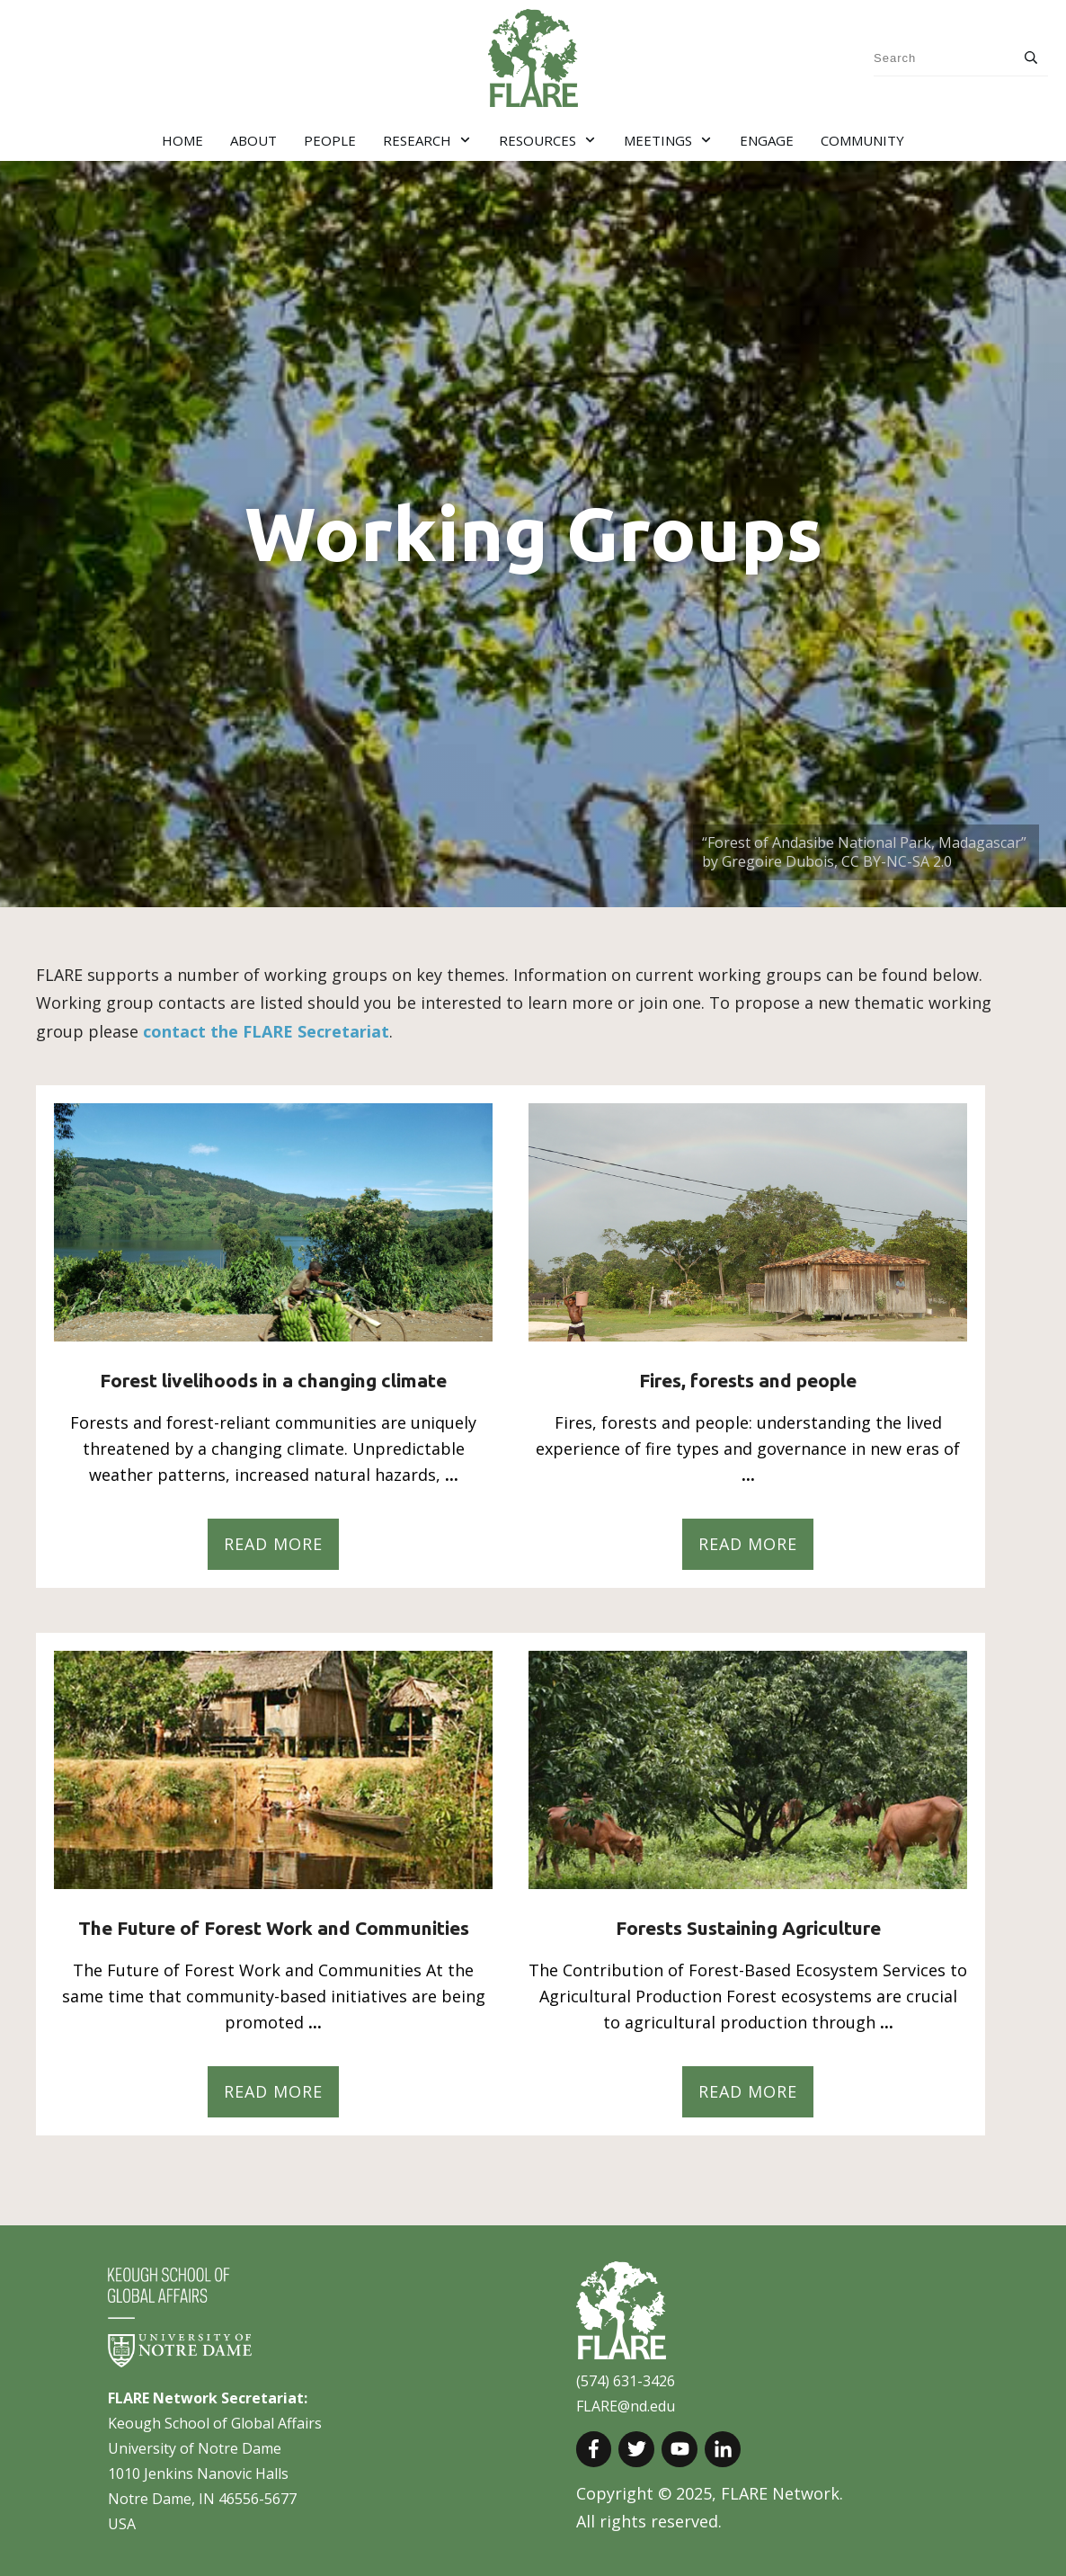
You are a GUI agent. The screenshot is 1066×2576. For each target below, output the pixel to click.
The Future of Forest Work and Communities (273, 1928)
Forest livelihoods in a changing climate (273, 1380)
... (451, 1474)
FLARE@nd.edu (625, 2406)
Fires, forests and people (748, 1380)
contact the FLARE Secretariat (266, 1031)
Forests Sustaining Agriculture (748, 1928)
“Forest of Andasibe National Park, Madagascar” (866, 842)
